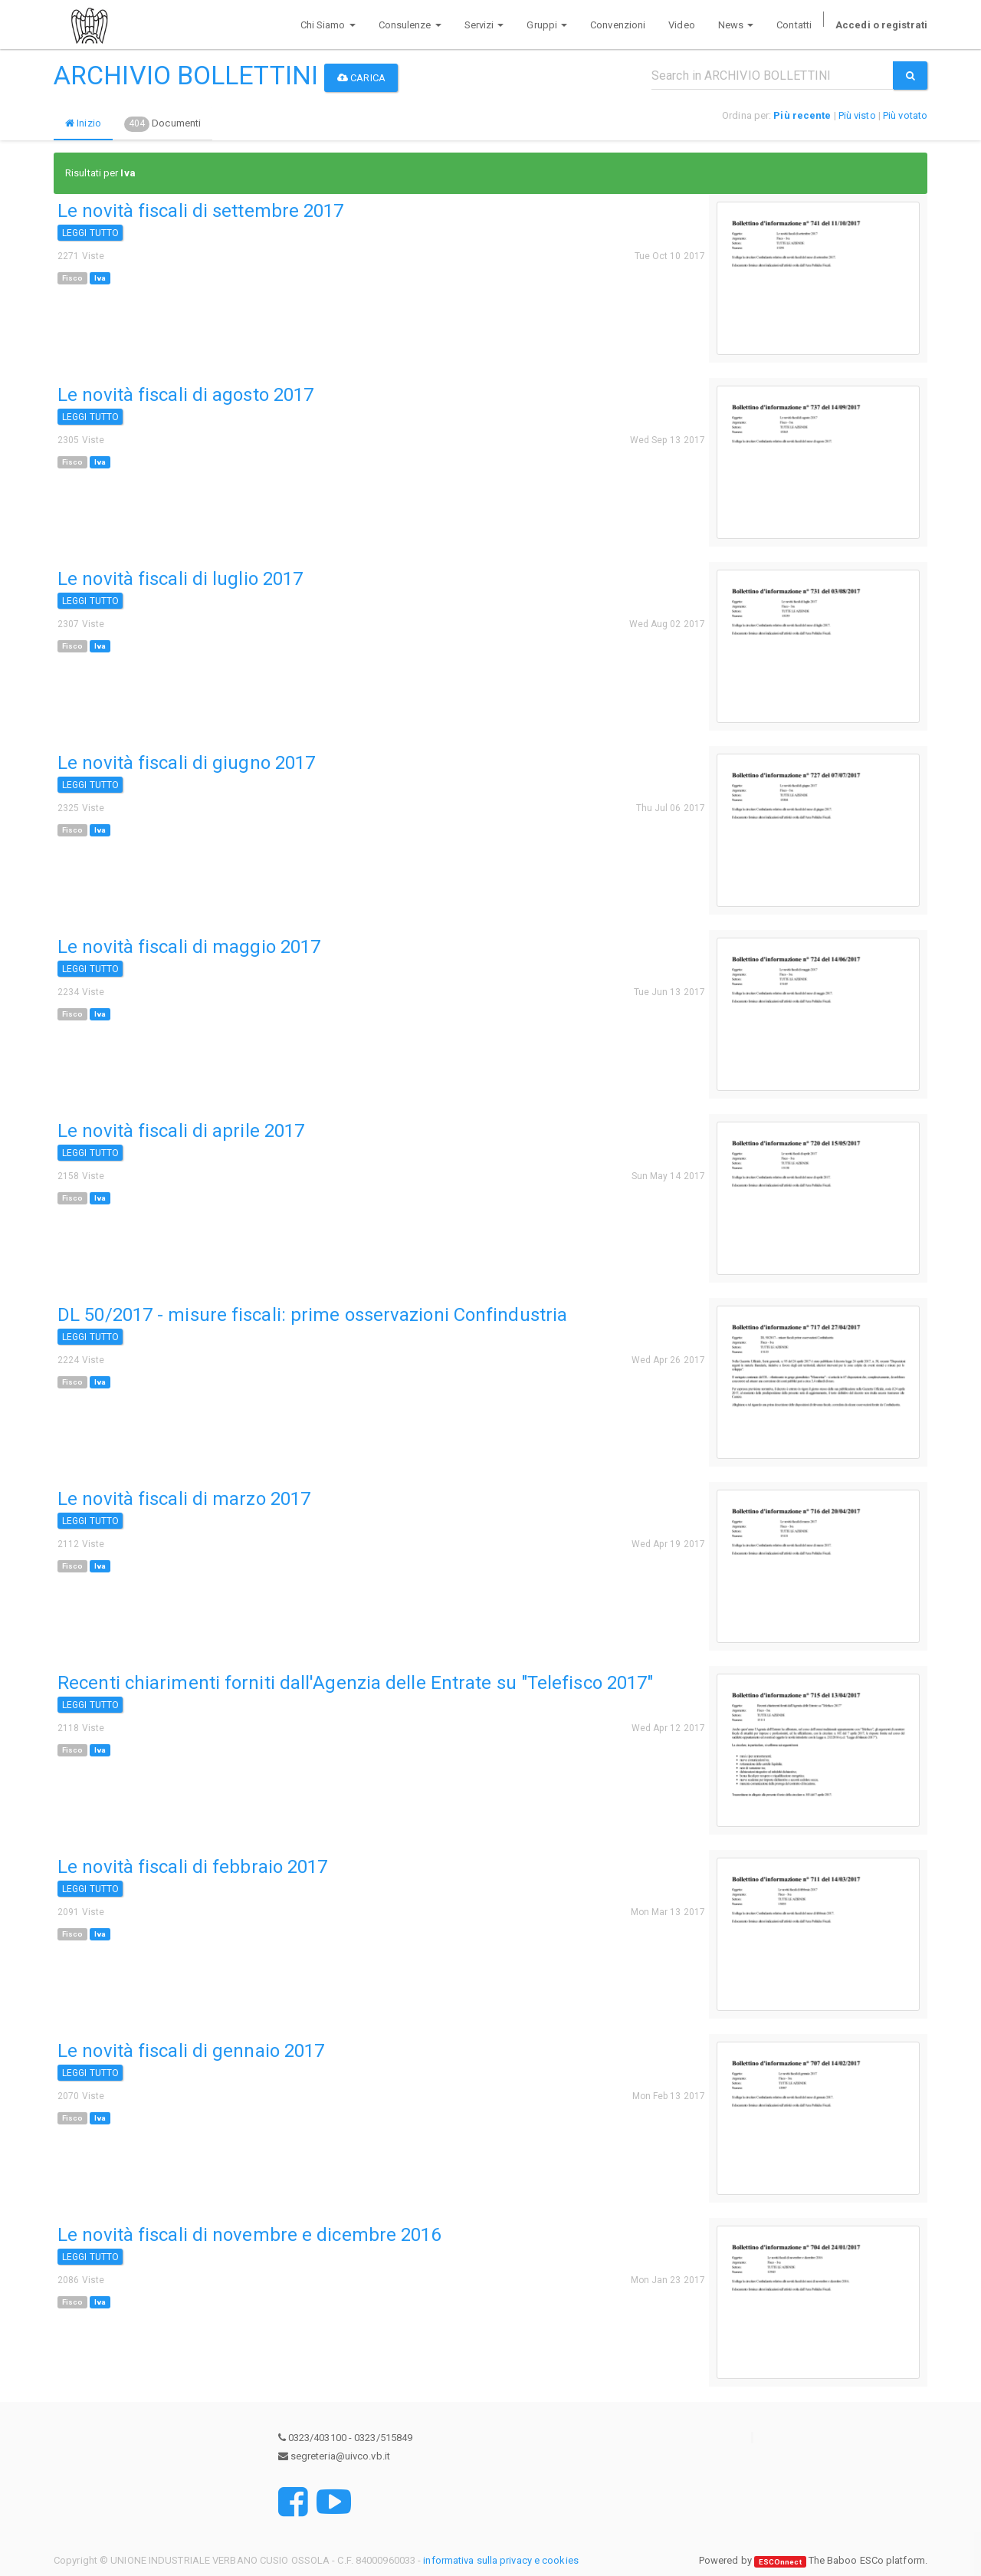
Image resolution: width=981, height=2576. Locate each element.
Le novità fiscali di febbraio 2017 (192, 1867)
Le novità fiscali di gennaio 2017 (190, 2051)
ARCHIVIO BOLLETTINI (186, 75)
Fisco (73, 278)
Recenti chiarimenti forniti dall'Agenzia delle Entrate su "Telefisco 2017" (355, 1683)
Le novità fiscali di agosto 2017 (185, 395)
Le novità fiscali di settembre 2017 (200, 211)
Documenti (162, 124)
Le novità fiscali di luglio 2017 (180, 579)
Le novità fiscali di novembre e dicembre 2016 (249, 2235)
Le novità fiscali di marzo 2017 (183, 1499)
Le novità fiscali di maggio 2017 (188, 947)
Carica (361, 78)
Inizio (83, 123)
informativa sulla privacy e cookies (501, 2560)
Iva (100, 278)
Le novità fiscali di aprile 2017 (180, 1131)
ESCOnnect (780, 2561)
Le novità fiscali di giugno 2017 (186, 763)
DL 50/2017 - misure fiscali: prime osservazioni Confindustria (312, 1315)
